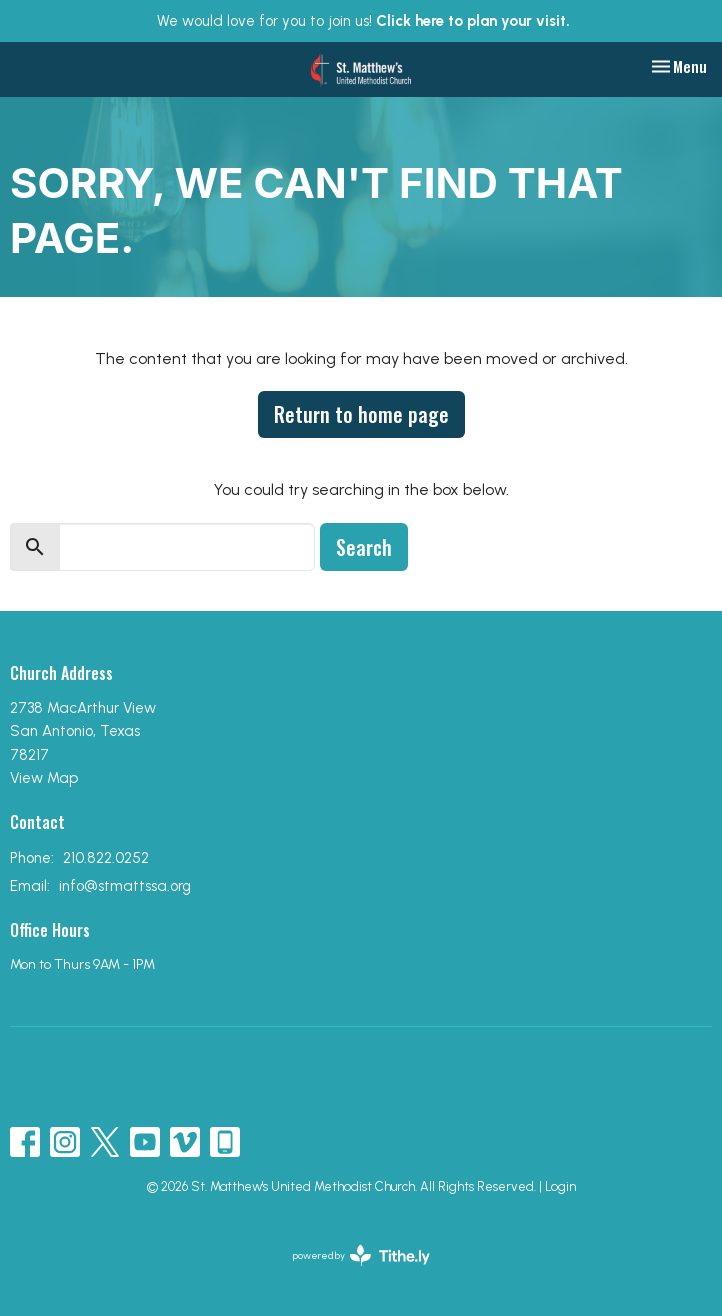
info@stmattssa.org (125, 886)
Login (560, 1186)
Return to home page (361, 414)
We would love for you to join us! (363, 21)
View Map (44, 778)
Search (364, 547)
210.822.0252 (106, 858)
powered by (361, 1255)
